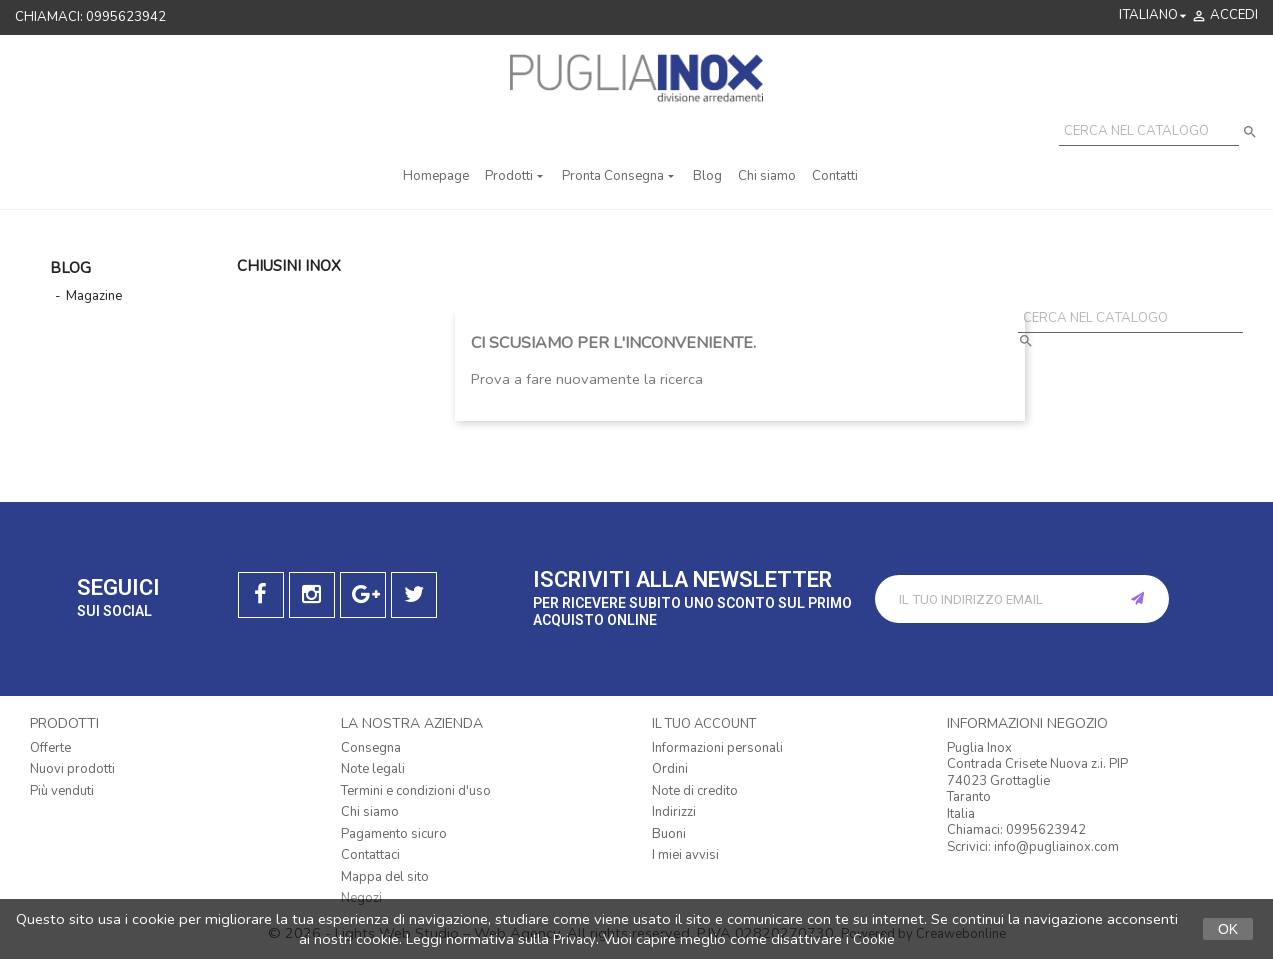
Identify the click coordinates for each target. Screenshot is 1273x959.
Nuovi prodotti (72, 769)
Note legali (373, 769)
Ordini (670, 769)
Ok (1228, 929)
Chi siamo (370, 812)
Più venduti (62, 791)
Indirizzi (674, 812)
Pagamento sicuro (394, 834)
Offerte (50, 748)
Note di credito (695, 791)
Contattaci (370, 855)
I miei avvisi (685, 855)
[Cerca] (1149, 132)
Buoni (669, 834)
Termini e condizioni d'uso (416, 791)
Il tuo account (704, 724)
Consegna (371, 748)
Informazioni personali (717, 748)
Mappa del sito (385, 877)
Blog (70, 268)
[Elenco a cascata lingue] (1155, 15)
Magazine (94, 296)
